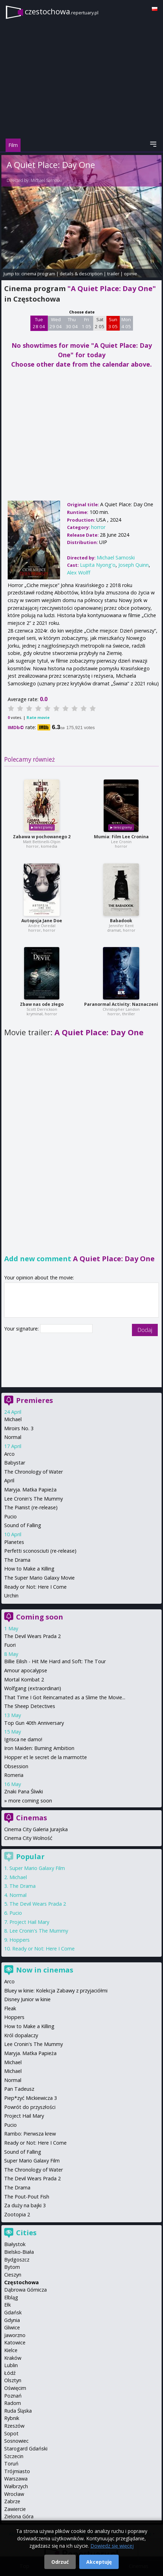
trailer (113, 273)
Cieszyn (12, 2274)
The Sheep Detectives (29, 1706)
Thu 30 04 (72, 323)
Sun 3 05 (113, 323)
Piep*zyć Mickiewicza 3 (30, 2098)
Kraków (12, 2358)
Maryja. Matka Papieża (30, 1489)
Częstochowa (21, 2282)
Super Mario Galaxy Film (37, 1868)
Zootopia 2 (17, 2214)
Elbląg (11, 2297)
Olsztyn (12, 2380)
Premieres (34, 1400)
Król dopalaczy (21, 2035)
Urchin (11, 1595)
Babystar (14, 1462)
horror (98, 527)
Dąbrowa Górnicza (25, 2289)
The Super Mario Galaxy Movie (39, 1577)
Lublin (11, 2365)
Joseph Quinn (133, 565)
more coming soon (30, 1800)
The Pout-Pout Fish (26, 2196)
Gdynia (12, 2320)
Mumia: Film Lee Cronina (121, 837)
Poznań (13, 2395)
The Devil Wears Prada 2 (32, 1636)
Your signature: (22, 1328)
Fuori (10, 1645)
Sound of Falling (22, 1525)
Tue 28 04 (39, 323)
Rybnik (11, 2418)
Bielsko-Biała (19, 2252)
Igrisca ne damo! (23, 1739)
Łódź (10, 2373)
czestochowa (61, 11)
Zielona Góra (19, 2516)
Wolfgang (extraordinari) (32, 1688)
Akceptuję (99, 2562)
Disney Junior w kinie (27, 1999)
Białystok (14, 2244)
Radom (12, 2403)
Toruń (11, 2463)
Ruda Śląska (18, 2410)
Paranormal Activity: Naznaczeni (121, 1004)
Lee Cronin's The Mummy (33, 1498)
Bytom (12, 2267)
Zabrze (12, 2501)
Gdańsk (13, 2312)
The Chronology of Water (33, 1471)
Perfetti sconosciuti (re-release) (40, 1550)
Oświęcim (15, 2388)
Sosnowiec (16, 2440)
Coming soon (39, 1617)
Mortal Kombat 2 (24, 1679)
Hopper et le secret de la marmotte (45, 1757)
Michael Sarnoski (46, 180)
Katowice (14, 2342)
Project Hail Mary (29, 1922)
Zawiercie (15, 2509)
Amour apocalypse (25, 1670)
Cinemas (31, 1817)
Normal (12, 1437)
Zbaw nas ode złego (42, 1004)
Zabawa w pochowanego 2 (42, 837)
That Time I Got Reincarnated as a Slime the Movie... (64, 1697)
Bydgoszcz (16, 2259)
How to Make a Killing (29, 1568)
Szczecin (13, 2456)
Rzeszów (14, 2425)
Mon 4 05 (126, 323)
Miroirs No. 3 (19, 1428)
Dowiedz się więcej (112, 2545)
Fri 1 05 (86, 323)
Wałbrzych (16, 2486)
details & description (81, 273)
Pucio (10, 1516)
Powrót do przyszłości (29, 2107)
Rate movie (38, 717)
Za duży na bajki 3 (25, 2205)
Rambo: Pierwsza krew (30, 2133)
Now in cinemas (44, 1970)
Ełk (7, 2304)
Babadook (121, 921)
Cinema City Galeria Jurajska (36, 1829)
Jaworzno (14, 2335)
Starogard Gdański (25, 2448)
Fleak (10, 2008)
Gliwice (12, 2327)
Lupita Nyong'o (98, 565)
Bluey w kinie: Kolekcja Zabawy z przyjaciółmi (56, 1990)
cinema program (38, 273)
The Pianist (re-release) (31, 1507)
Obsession (16, 1766)
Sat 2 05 (99, 323)
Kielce (10, 2350)
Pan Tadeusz (19, 2088)
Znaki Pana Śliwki (23, 1791)
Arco (9, 1454)
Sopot (11, 2433)
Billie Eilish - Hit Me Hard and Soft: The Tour (55, 1661)
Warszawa (16, 2478)
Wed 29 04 (56, 323)
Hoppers (19, 1939)
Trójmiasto (17, 2471)
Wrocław (14, 2494)
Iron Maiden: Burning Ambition (39, 1748)
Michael (13, 1419)
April (9, 1480)
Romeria (13, 1775)
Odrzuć (60, 2562)
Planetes (14, 1542)
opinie (130, 273)
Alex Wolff (78, 572)
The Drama (17, 1560)
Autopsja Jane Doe (41, 921)
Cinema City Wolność (28, 1838)
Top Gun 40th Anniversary (34, 1723)
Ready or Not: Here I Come (35, 1586)
